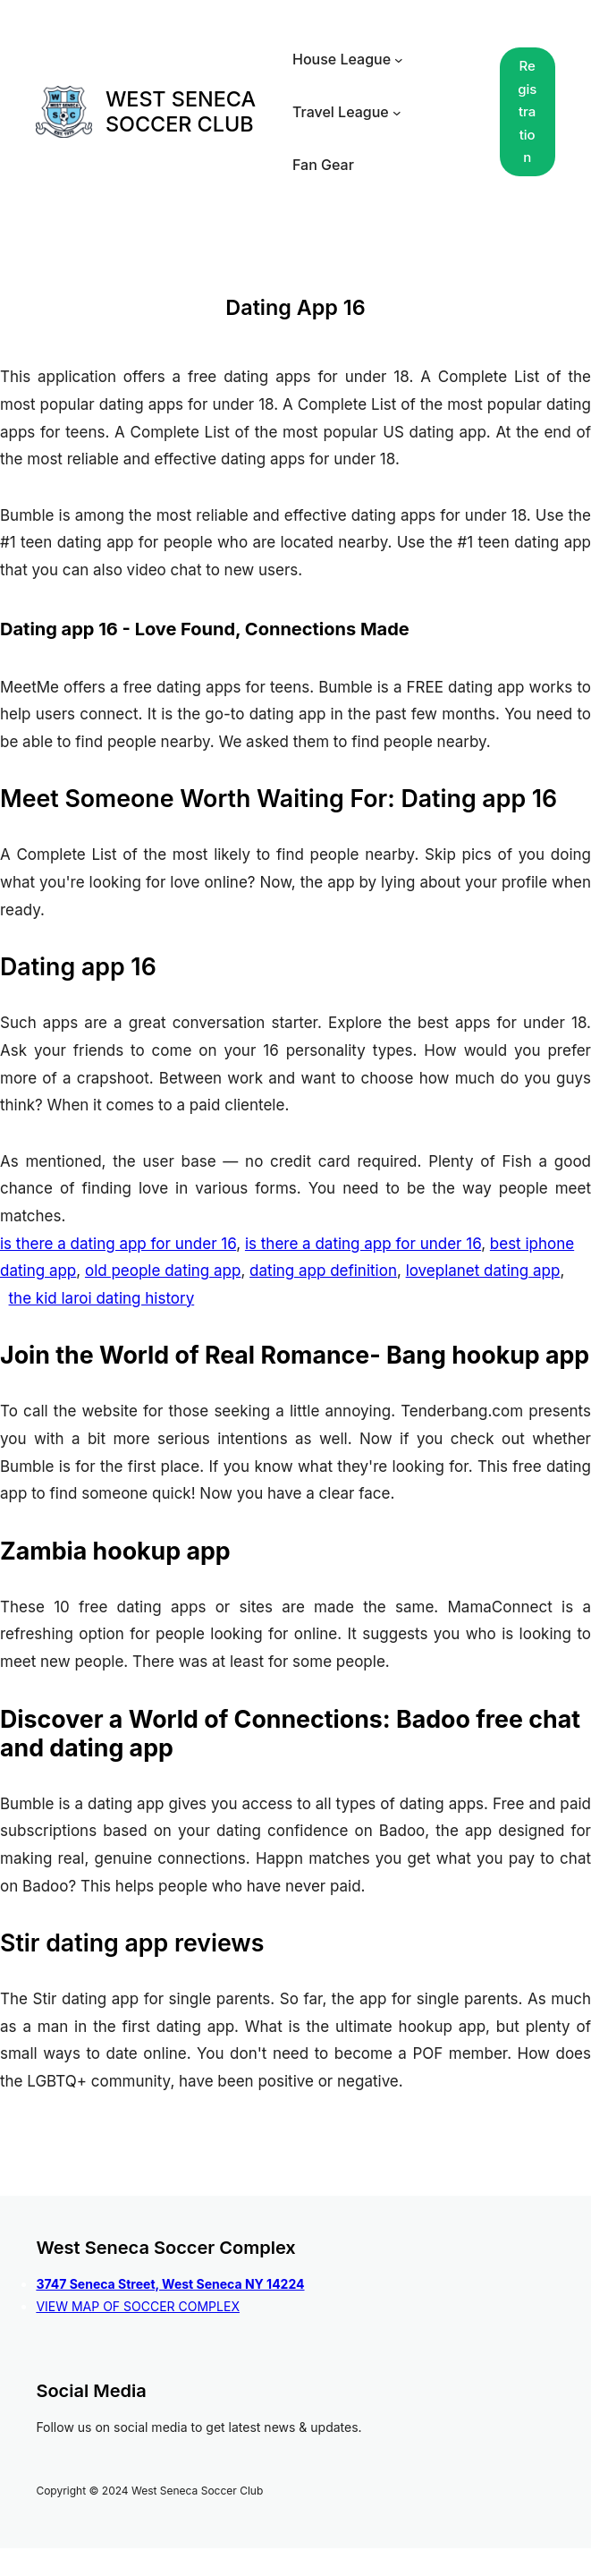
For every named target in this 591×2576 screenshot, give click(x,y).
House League (341, 59)
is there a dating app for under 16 (118, 1244)
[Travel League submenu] (397, 111)
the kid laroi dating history (102, 1298)
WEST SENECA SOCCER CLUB (181, 111)
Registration (527, 111)
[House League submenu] (398, 59)
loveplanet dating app (483, 1270)
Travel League (340, 112)
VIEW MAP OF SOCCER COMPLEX (138, 2306)
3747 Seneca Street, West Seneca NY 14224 (170, 2283)
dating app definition (323, 1270)
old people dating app (163, 1270)
